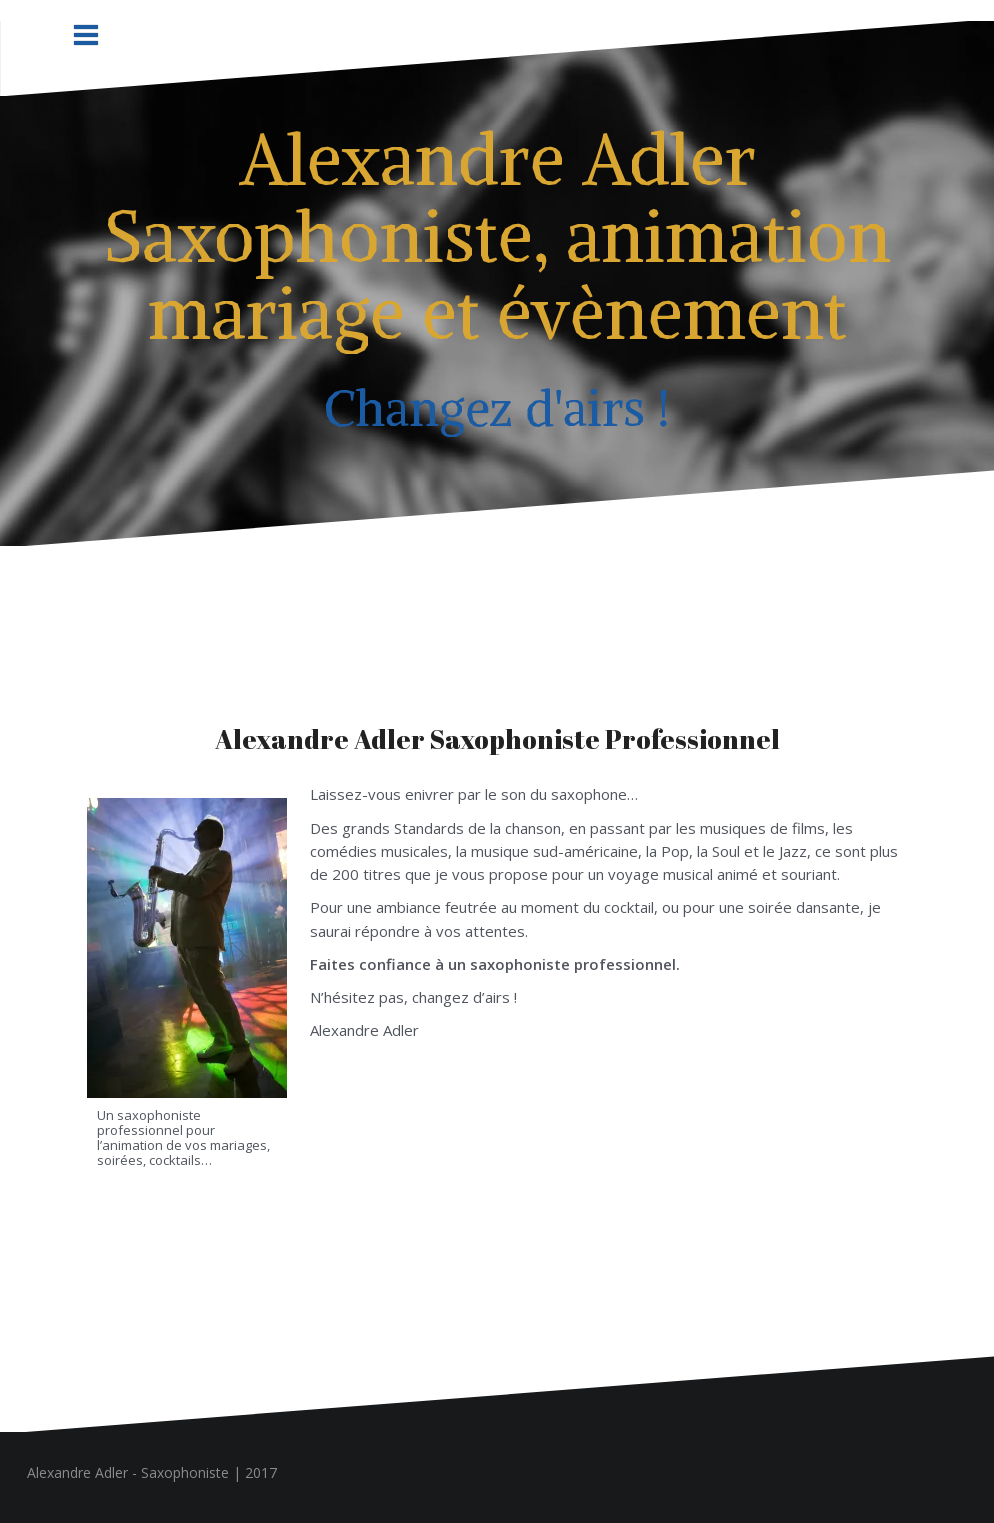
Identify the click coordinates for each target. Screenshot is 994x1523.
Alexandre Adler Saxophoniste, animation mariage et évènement (497, 236)
